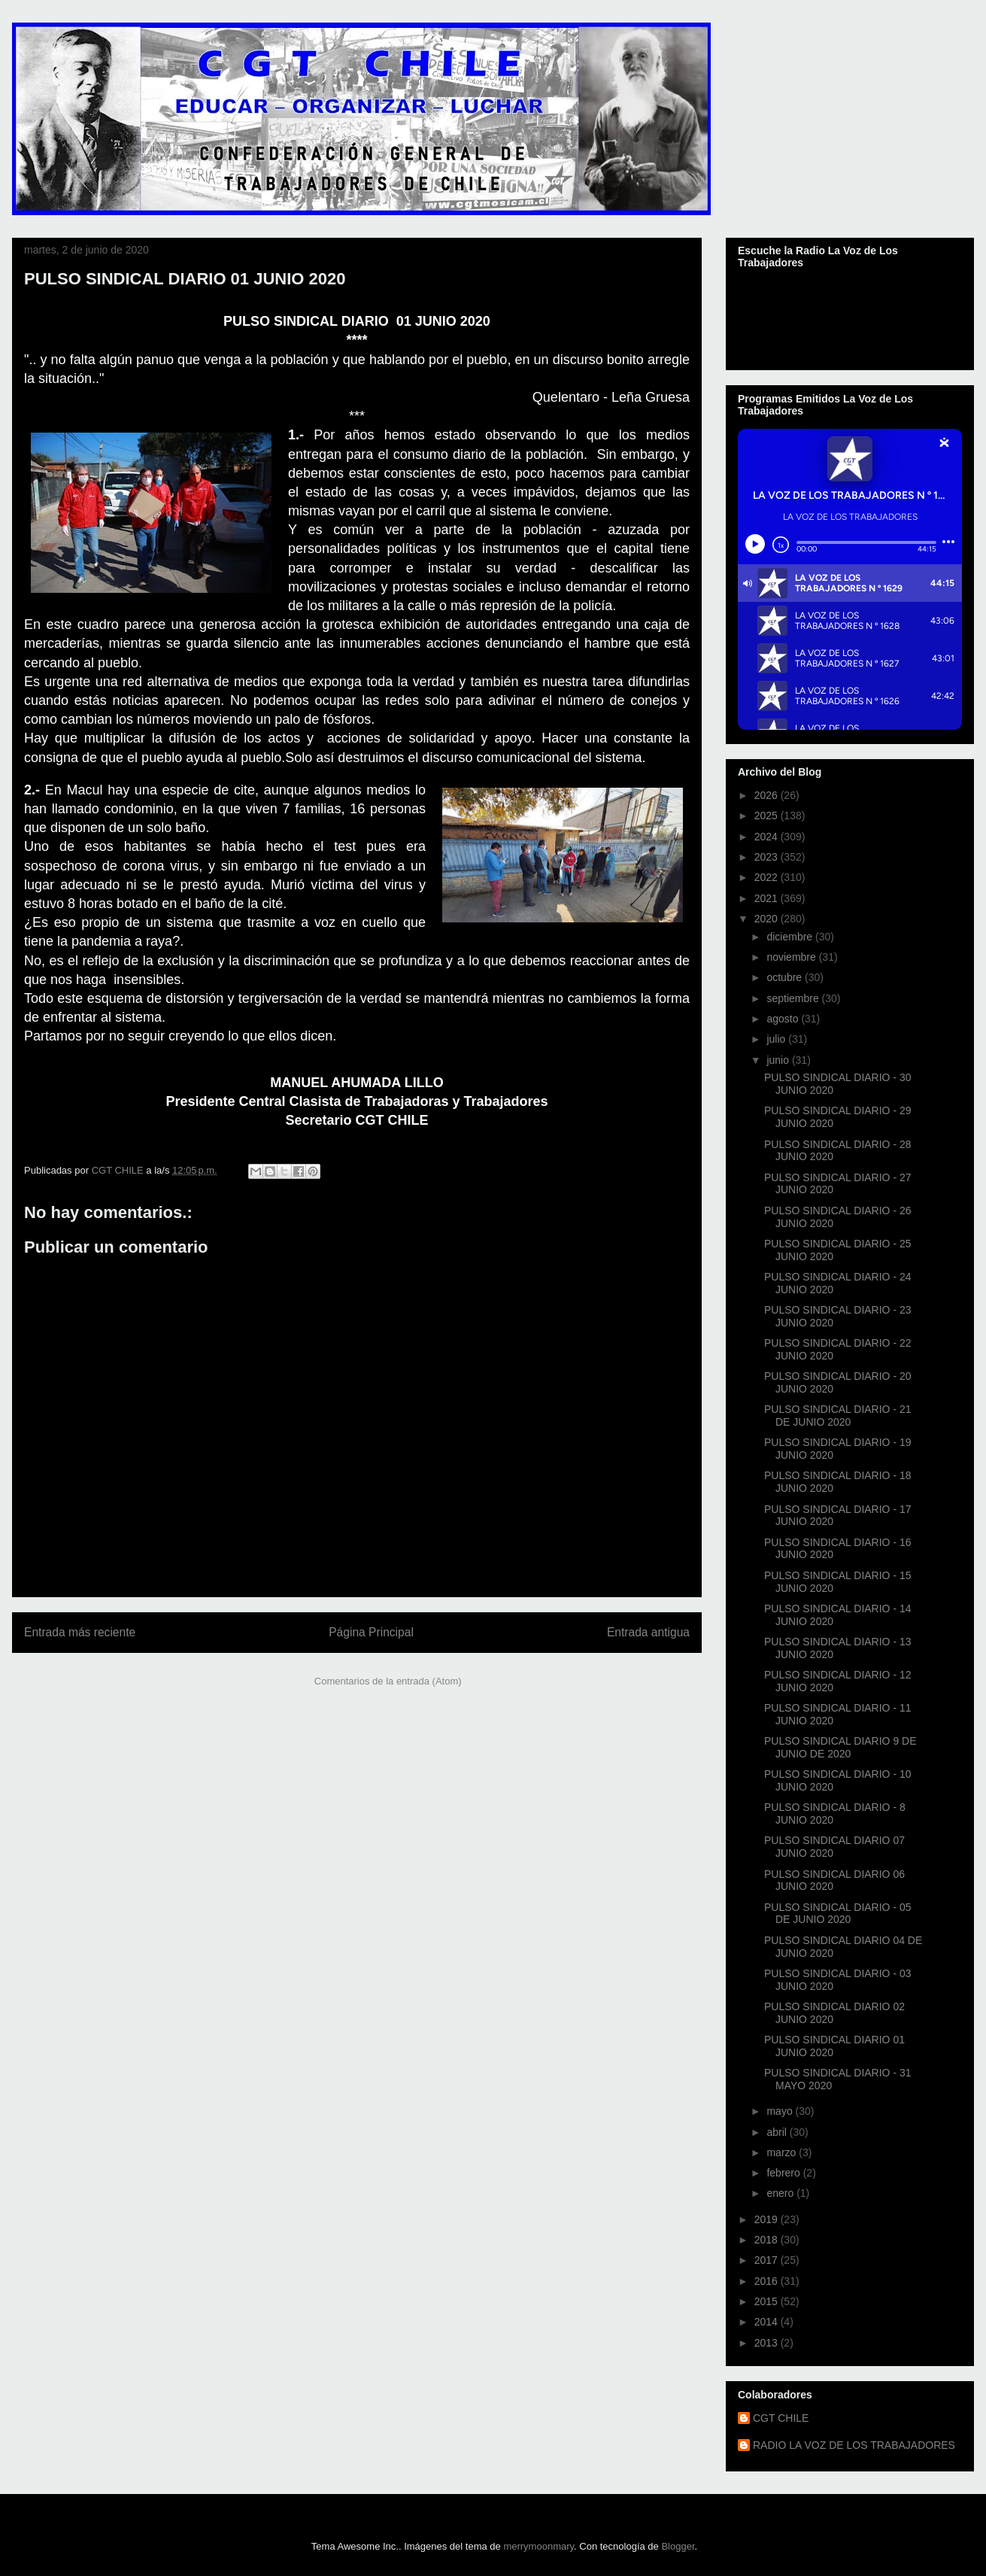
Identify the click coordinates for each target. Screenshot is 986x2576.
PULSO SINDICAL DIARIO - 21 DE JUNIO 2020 (838, 1415)
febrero (784, 2173)
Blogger (677, 2546)
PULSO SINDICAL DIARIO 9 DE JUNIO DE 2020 (840, 1747)
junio (778, 1060)
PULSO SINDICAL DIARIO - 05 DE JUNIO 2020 (838, 1913)
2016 (767, 2281)
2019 (767, 2219)
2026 (767, 795)
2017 (767, 2260)
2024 (767, 837)
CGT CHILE (781, 2418)
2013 (767, 2343)
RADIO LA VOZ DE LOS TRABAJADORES (854, 2445)
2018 (767, 2240)
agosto (783, 1019)
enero (781, 2193)
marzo (782, 2152)
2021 (767, 898)
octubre (785, 977)
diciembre (790, 937)
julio (777, 1039)
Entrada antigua (648, 1632)
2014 (767, 2322)
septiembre (793, 998)
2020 (767, 919)
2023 (767, 857)
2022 (767, 877)
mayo (780, 2111)
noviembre (792, 957)
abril (777, 2132)
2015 (767, 2301)
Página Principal (371, 1632)
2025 (767, 816)
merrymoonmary (538, 2546)
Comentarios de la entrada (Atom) (388, 1681)
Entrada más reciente (79, 1632)
